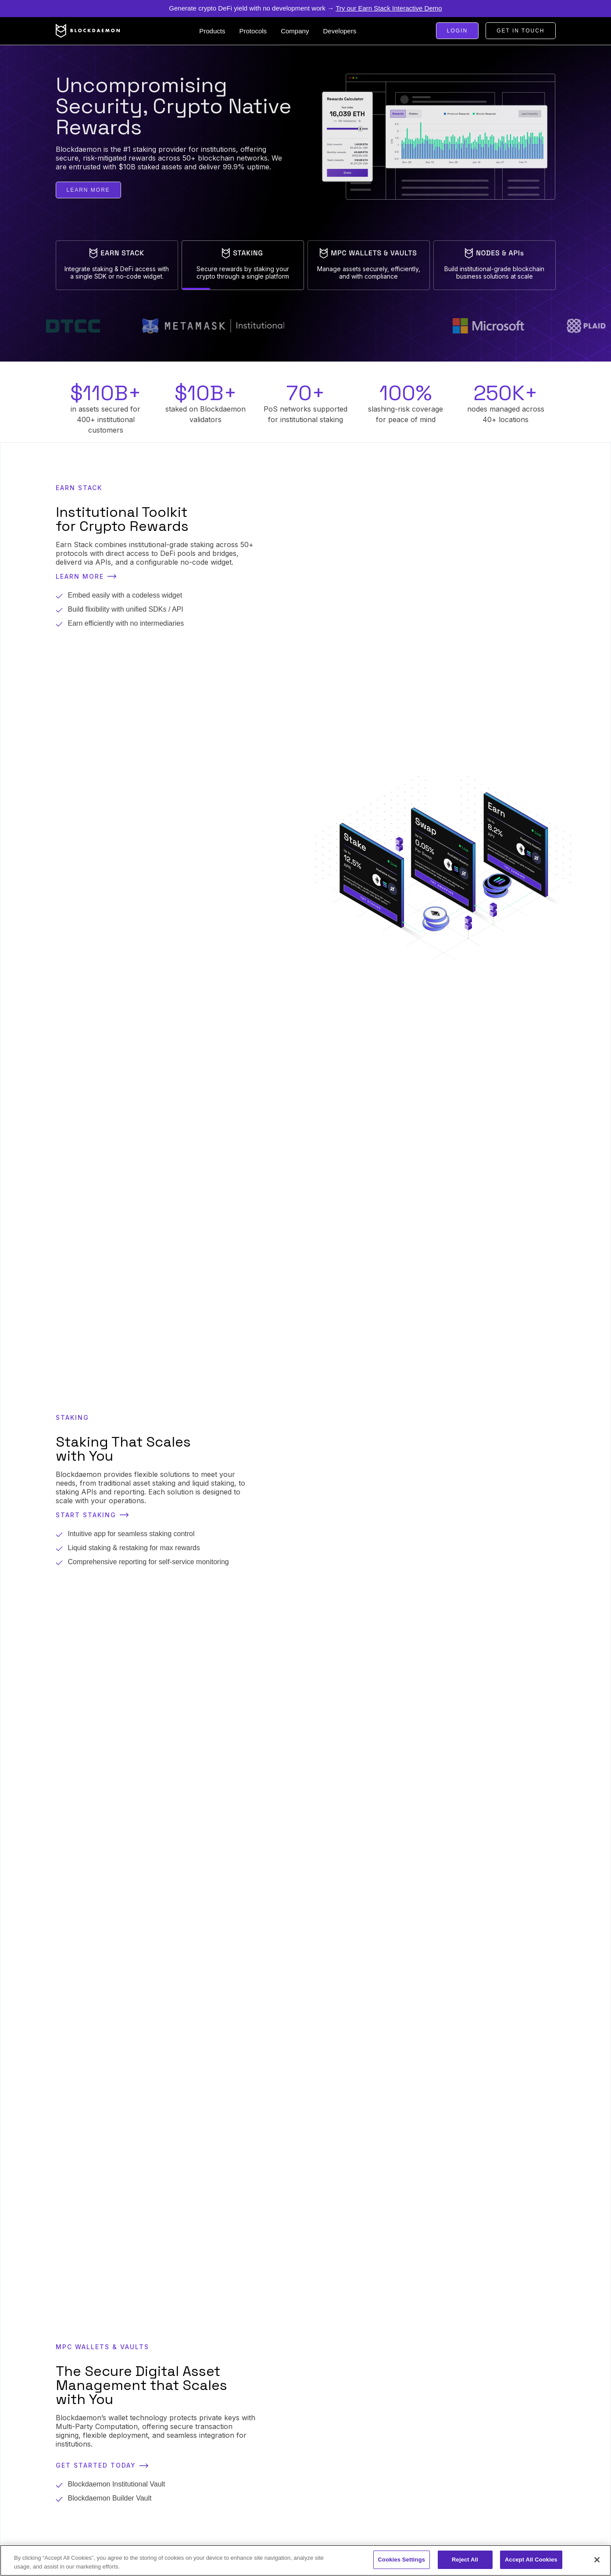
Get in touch (520, 31)
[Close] (597, 2559)
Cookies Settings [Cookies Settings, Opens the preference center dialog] (401, 2559)
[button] (212, 31)
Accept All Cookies (531, 2559)
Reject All (465, 2559)
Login (457, 31)
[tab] (117, 265)
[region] (305, 2560)
